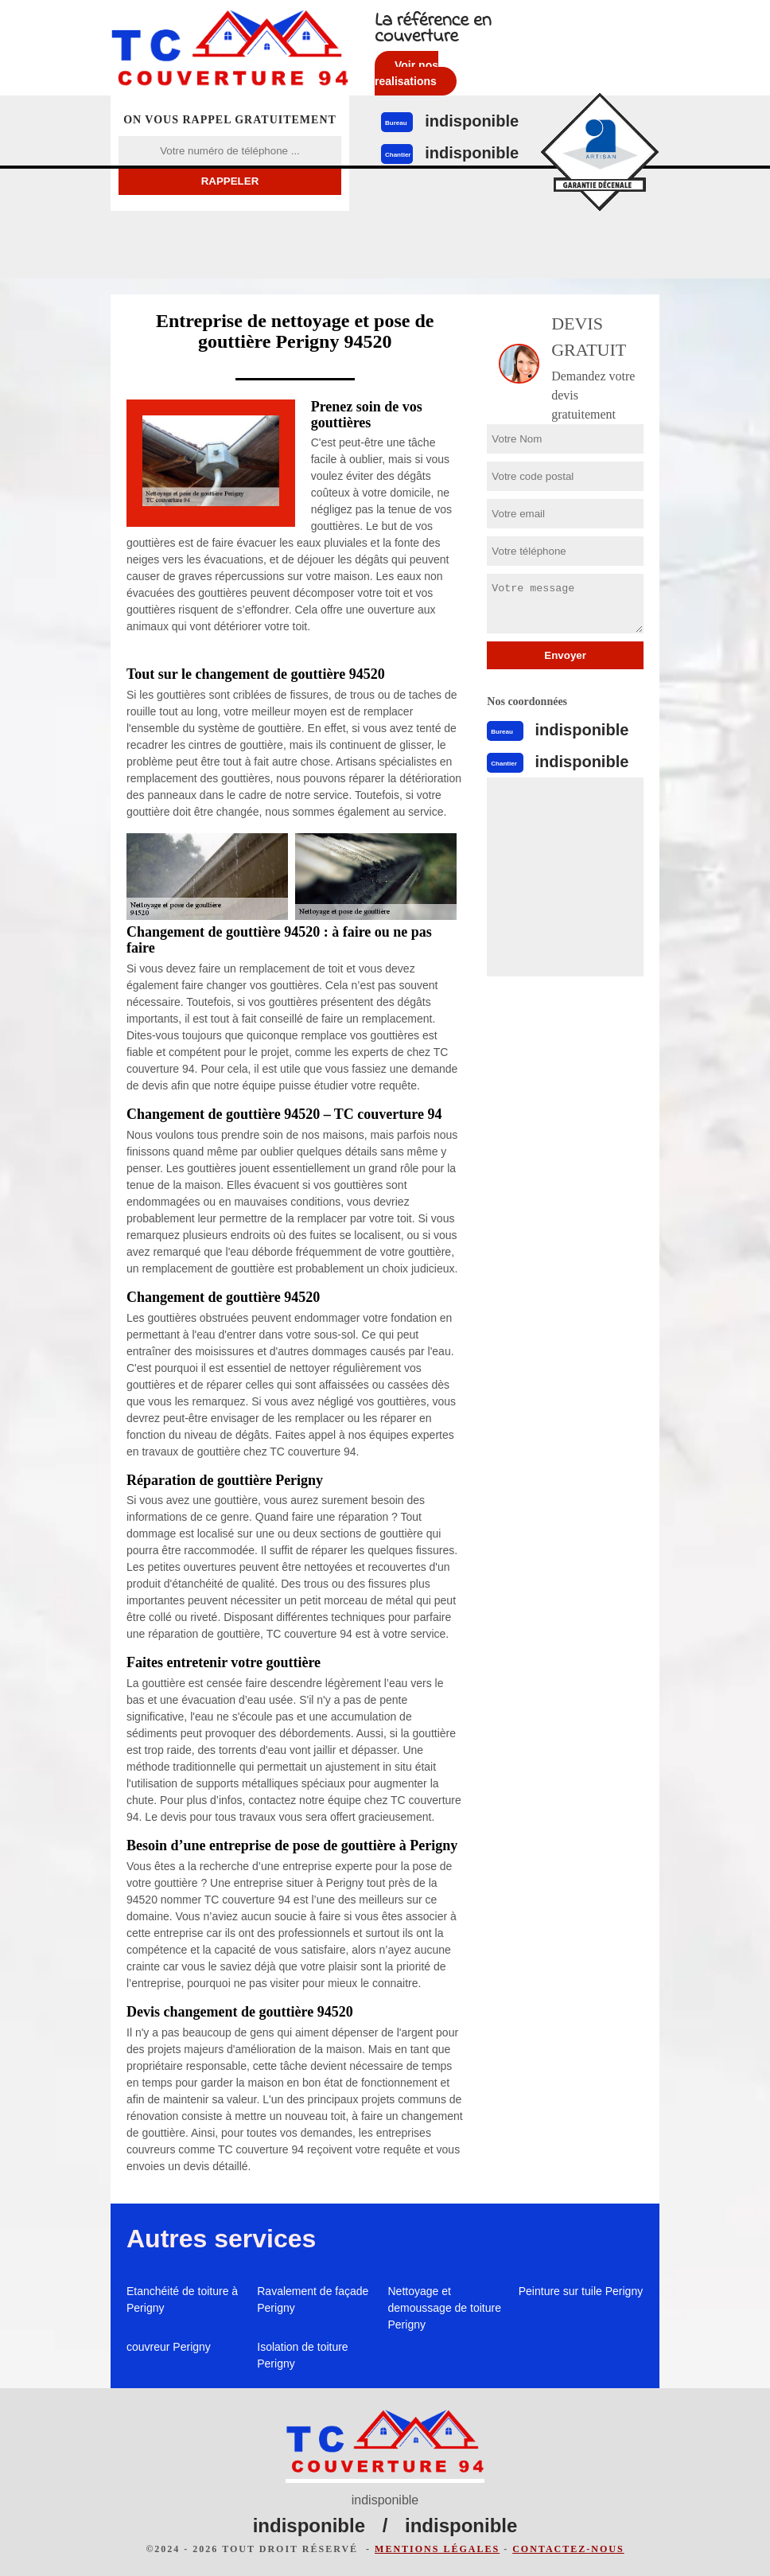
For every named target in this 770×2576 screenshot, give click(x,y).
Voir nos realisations (406, 73)
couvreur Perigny (168, 2346)
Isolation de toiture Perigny (302, 2355)
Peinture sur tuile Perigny (581, 2291)
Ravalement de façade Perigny (312, 2299)
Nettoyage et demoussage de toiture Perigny (444, 2308)
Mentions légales (437, 2549)
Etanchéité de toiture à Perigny (182, 2299)
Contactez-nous (568, 2549)
